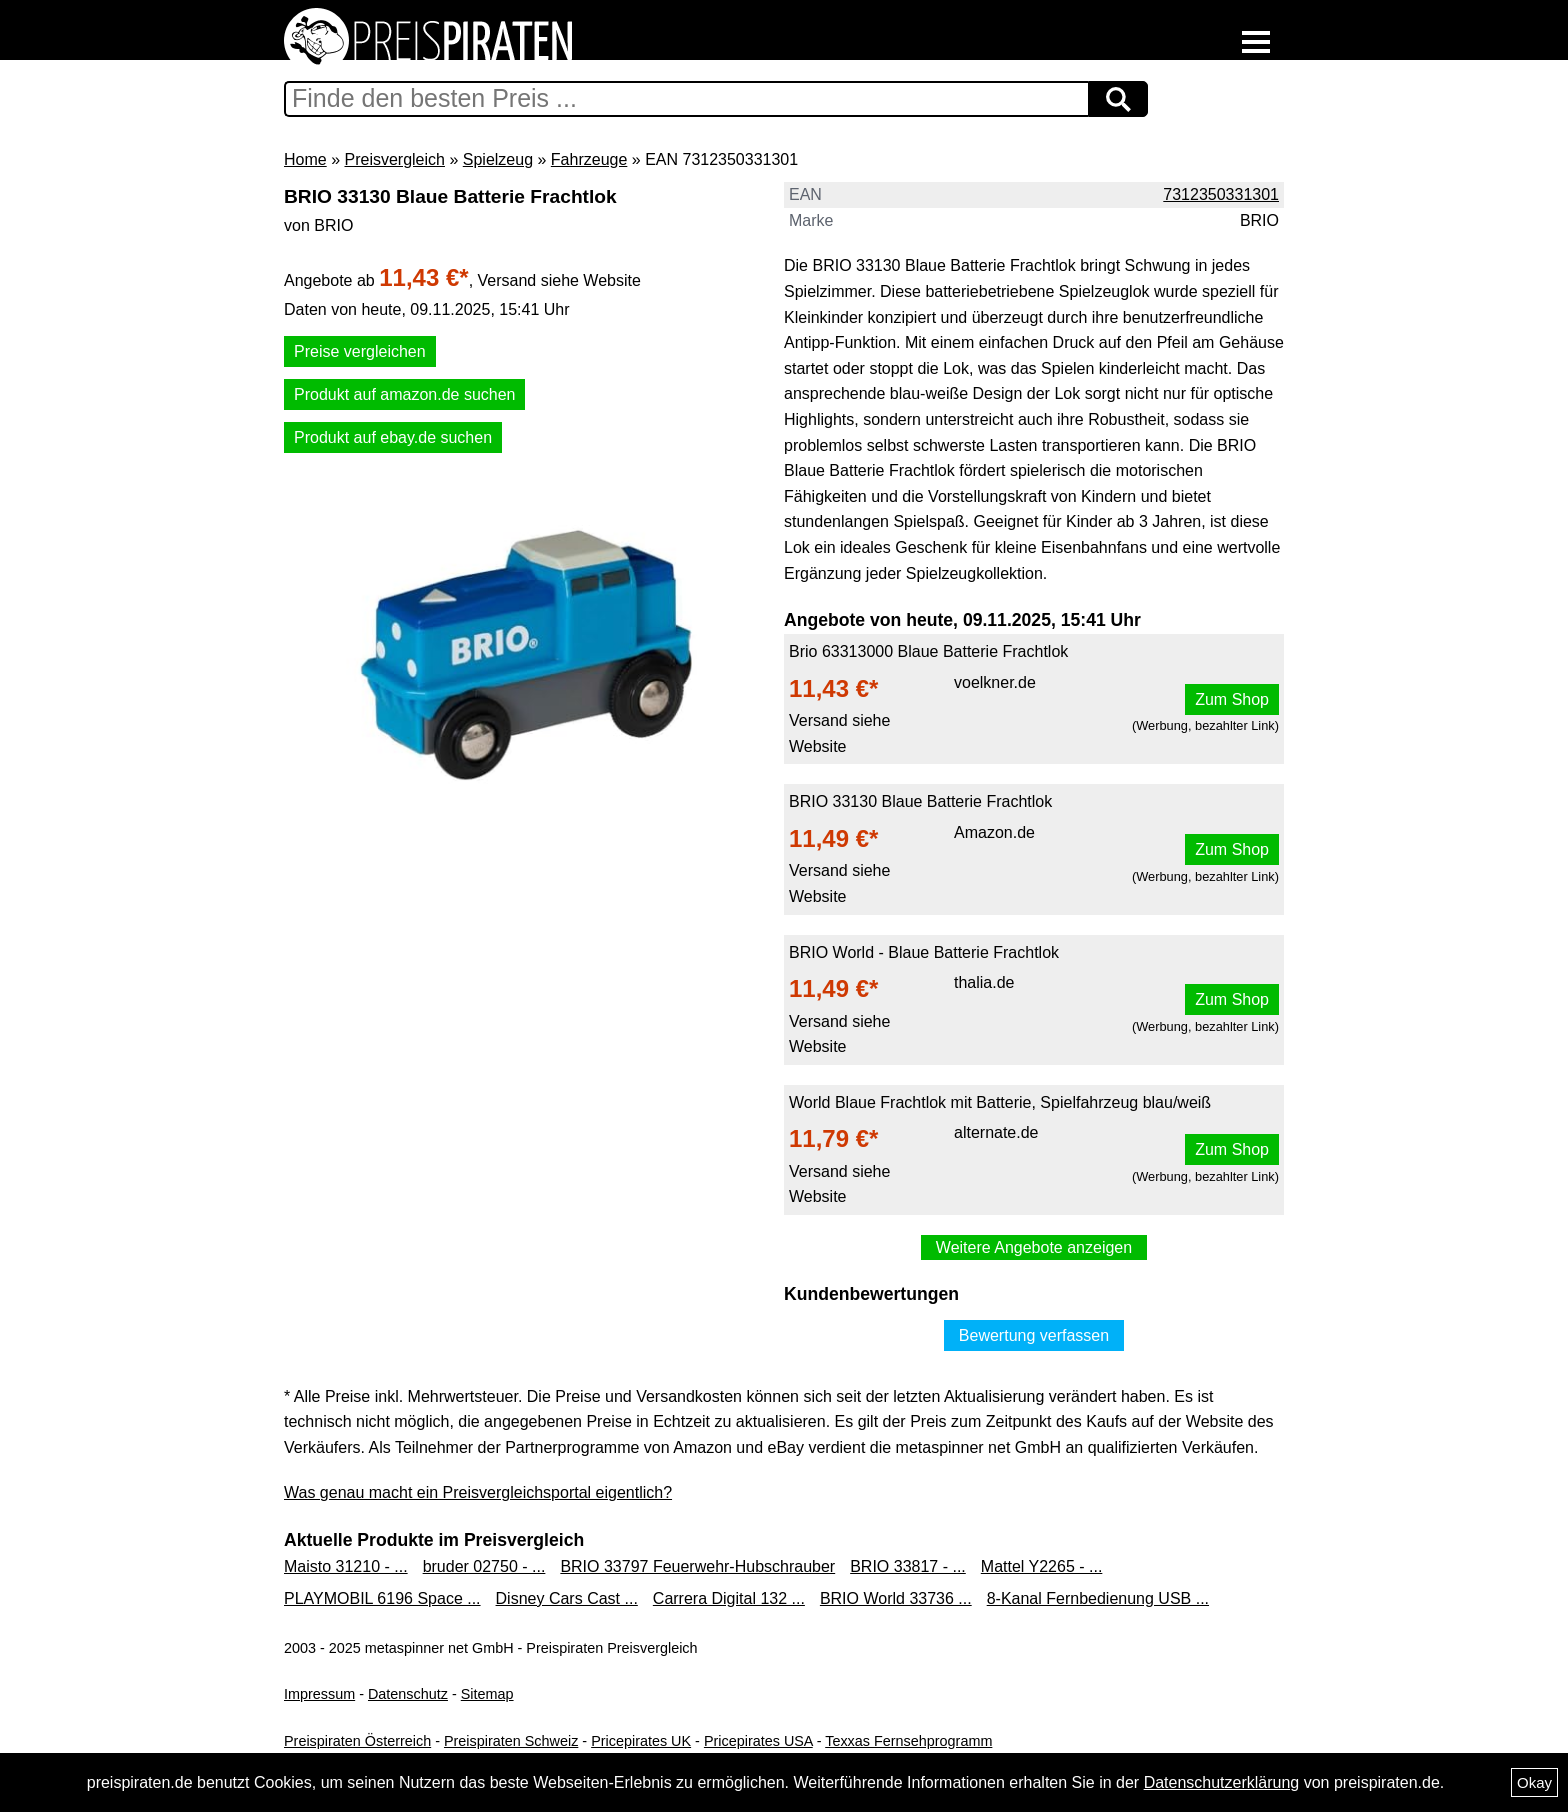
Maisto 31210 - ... (346, 1566)
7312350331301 (1221, 194)
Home (305, 159)
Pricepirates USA (758, 1741)
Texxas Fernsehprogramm (908, 1741)
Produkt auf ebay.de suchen (393, 437)
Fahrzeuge (589, 159)
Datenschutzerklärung (1222, 1782)
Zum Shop (1232, 699)
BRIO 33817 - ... (908, 1566)
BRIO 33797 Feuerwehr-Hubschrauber (697, 1566)
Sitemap (487, 1694)
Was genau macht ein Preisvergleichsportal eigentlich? (478, 1492)
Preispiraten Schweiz (511, 1741)
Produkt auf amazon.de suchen (404, 394)
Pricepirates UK (641, 1741)
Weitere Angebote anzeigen (1034, 1247)
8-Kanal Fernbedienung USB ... (1098, 1598)
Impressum (319, 1694)
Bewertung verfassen (1034, 1335)
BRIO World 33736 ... (896, 1598)
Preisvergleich (394, 159)
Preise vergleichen (360, 351)
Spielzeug (498, 159)
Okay (1534, 1782)
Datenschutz (408, 1694)
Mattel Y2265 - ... (1042, 1566)
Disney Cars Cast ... (567, 1598)
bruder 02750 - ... (484, 1566)
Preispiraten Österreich (357, 1741)
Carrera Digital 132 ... (729, 1598)
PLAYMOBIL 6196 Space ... (382, 1598)
